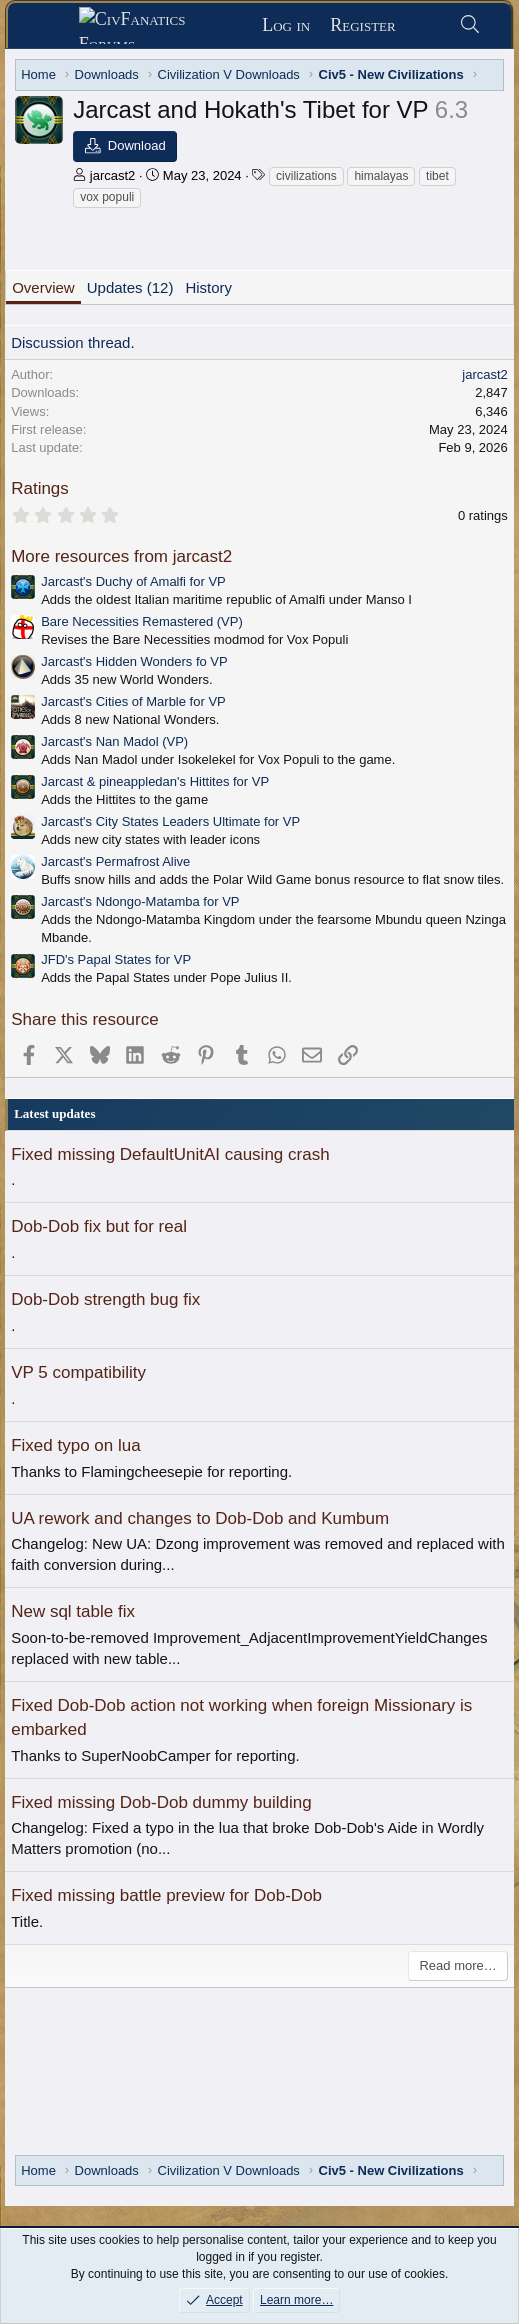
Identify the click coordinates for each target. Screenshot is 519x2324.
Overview (43, 287)
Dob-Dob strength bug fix (105, 1299)
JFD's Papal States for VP (116, 959)
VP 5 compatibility (78, 1372)
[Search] (470, 25)
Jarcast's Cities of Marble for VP (133, 701)
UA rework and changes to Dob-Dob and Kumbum (200, 1518)
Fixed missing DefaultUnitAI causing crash (170, 1154)
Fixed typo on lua (75, 1445)
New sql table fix (73, 1611)
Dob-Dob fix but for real (99, 1226)
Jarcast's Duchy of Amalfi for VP (133, 581)
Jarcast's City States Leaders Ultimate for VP (170, 821)
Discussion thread (70, 342)
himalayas (381, 176)
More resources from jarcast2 (121, 556)
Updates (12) (130, 287)
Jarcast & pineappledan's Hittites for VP (155, 781)
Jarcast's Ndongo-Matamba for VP (140, 901)
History (208, 287)
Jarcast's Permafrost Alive (115, 861)
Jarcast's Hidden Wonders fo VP (134, 661)
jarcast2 (113, 175)
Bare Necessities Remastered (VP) (142, 621)
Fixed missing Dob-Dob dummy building (161, 1802)
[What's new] (427, 25)
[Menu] (50, 26)
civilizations (306, 176)
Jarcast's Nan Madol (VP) (114, 741)
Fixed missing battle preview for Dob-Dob (166, 1895)
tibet (437, 176)
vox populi (107, 197)
